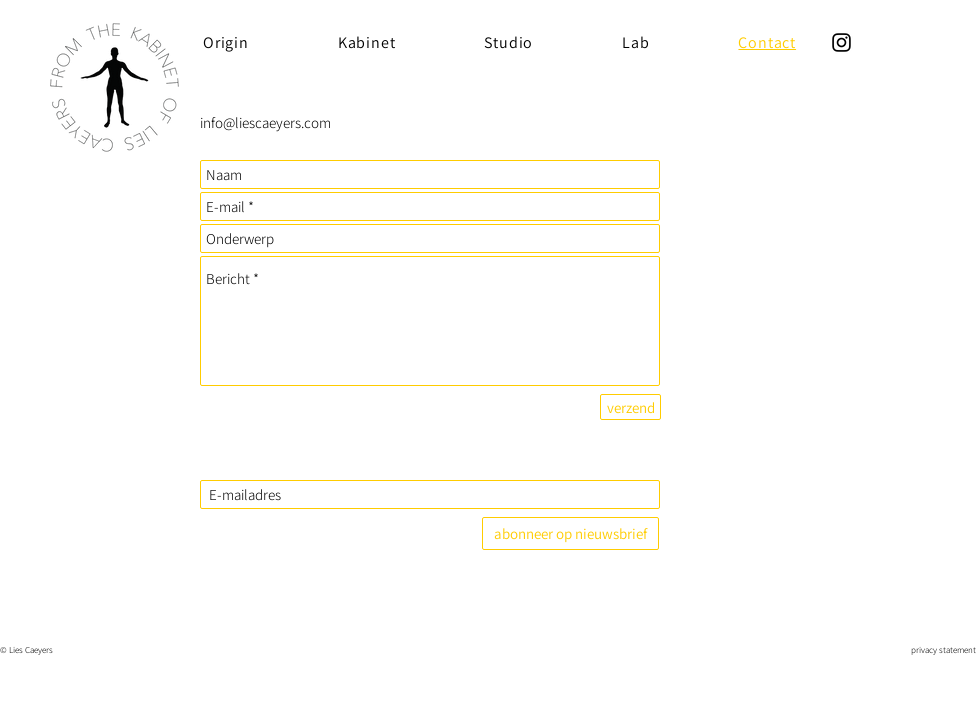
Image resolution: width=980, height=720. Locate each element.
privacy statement (943, 650)
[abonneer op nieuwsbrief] (570, 533)
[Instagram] (841, 42)
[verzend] (630, 407)
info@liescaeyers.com (265, 122)
